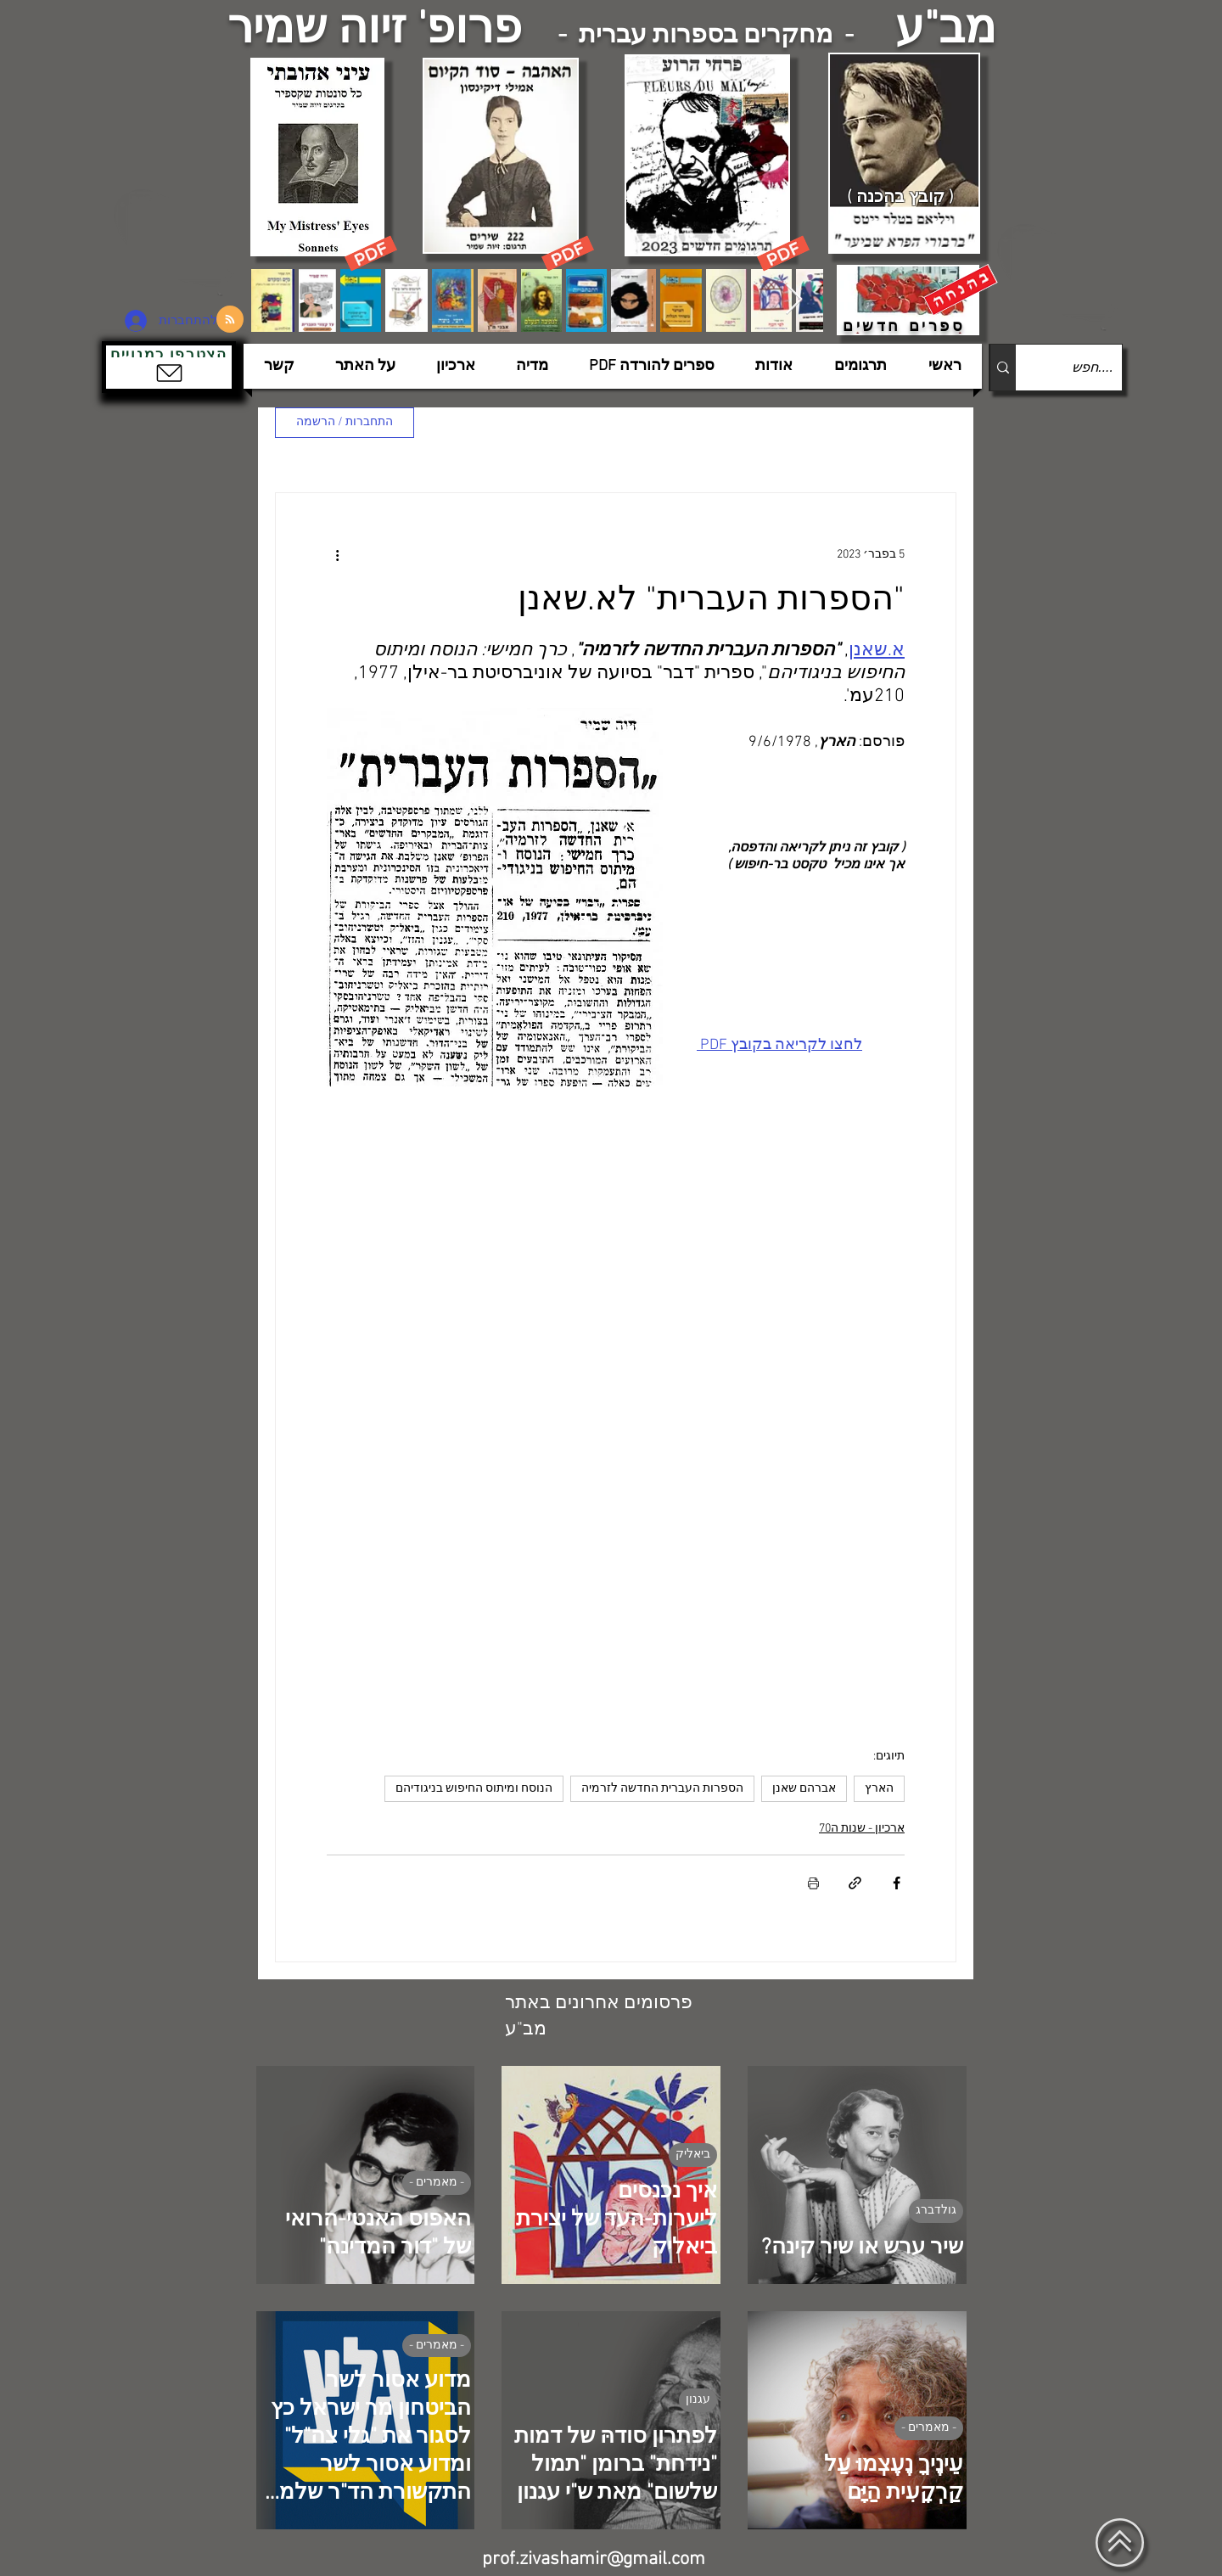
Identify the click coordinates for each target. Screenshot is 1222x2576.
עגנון (698, 2400)
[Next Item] (794, 300)
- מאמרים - (436, 2182)
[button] (169, 367)
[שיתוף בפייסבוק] (896, 1883)
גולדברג (936, 2210)
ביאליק (692, 2154)
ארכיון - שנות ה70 (862, 1828)
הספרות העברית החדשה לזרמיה (662, 1789)
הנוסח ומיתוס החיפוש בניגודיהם (473, 1789)
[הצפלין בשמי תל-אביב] (176, 241)
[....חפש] (1082, 367)
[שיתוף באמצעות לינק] (855, 1883)
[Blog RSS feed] (230, 320)
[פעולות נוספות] (337, 554)
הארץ (879, 1789)
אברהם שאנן (804, 1789)
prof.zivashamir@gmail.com (593, 2559)
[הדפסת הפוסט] (813, 1883)
